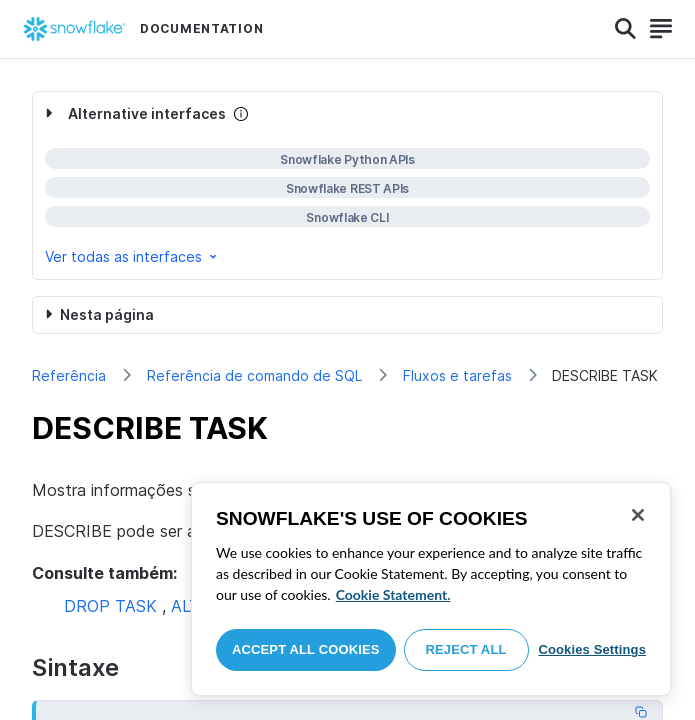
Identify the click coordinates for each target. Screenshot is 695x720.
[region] (431, 589)
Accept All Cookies (306, 649)
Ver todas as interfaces (132, 256)
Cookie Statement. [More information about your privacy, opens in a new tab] (393, 594)
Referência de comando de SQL (254, 375)
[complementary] (347, 185)
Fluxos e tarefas (457, 375)
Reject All (466, 649)
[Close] (638, 515)
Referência (69, 375)
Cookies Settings (592, 649)
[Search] (625, 29)
